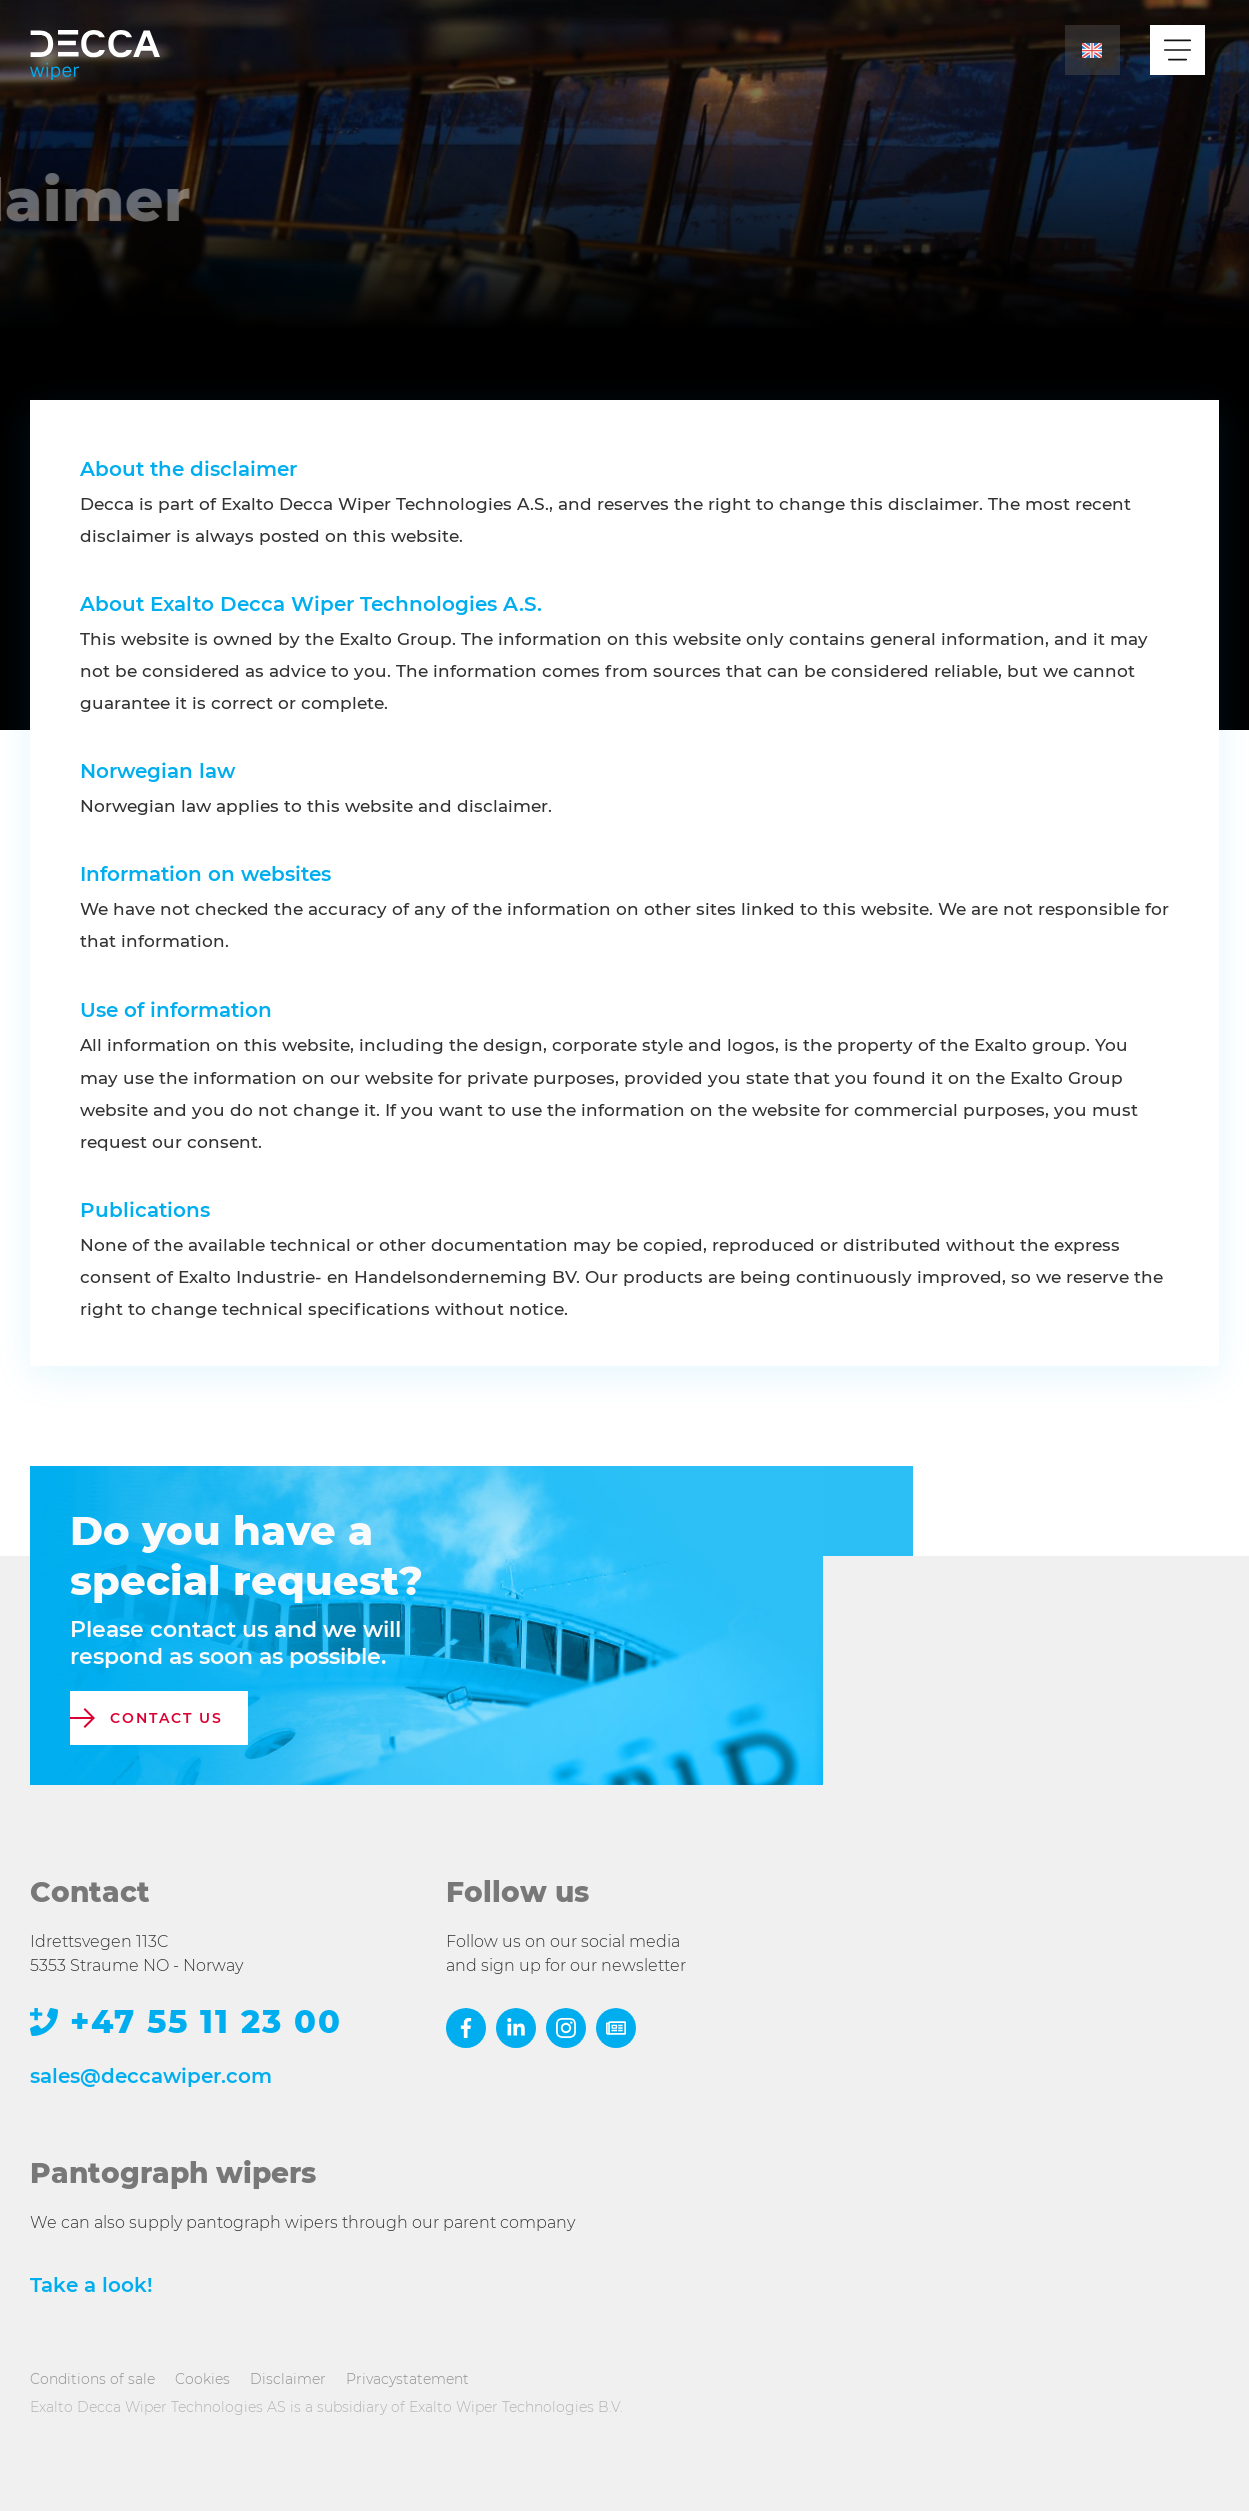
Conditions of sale (92, 2379)
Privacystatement (407, 2379)
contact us (166, 1718)
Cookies (202, 2379)
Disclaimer (288, 2379)
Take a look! (91, 2285)
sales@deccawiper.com (151, 2076)
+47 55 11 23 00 (206, 2022)
